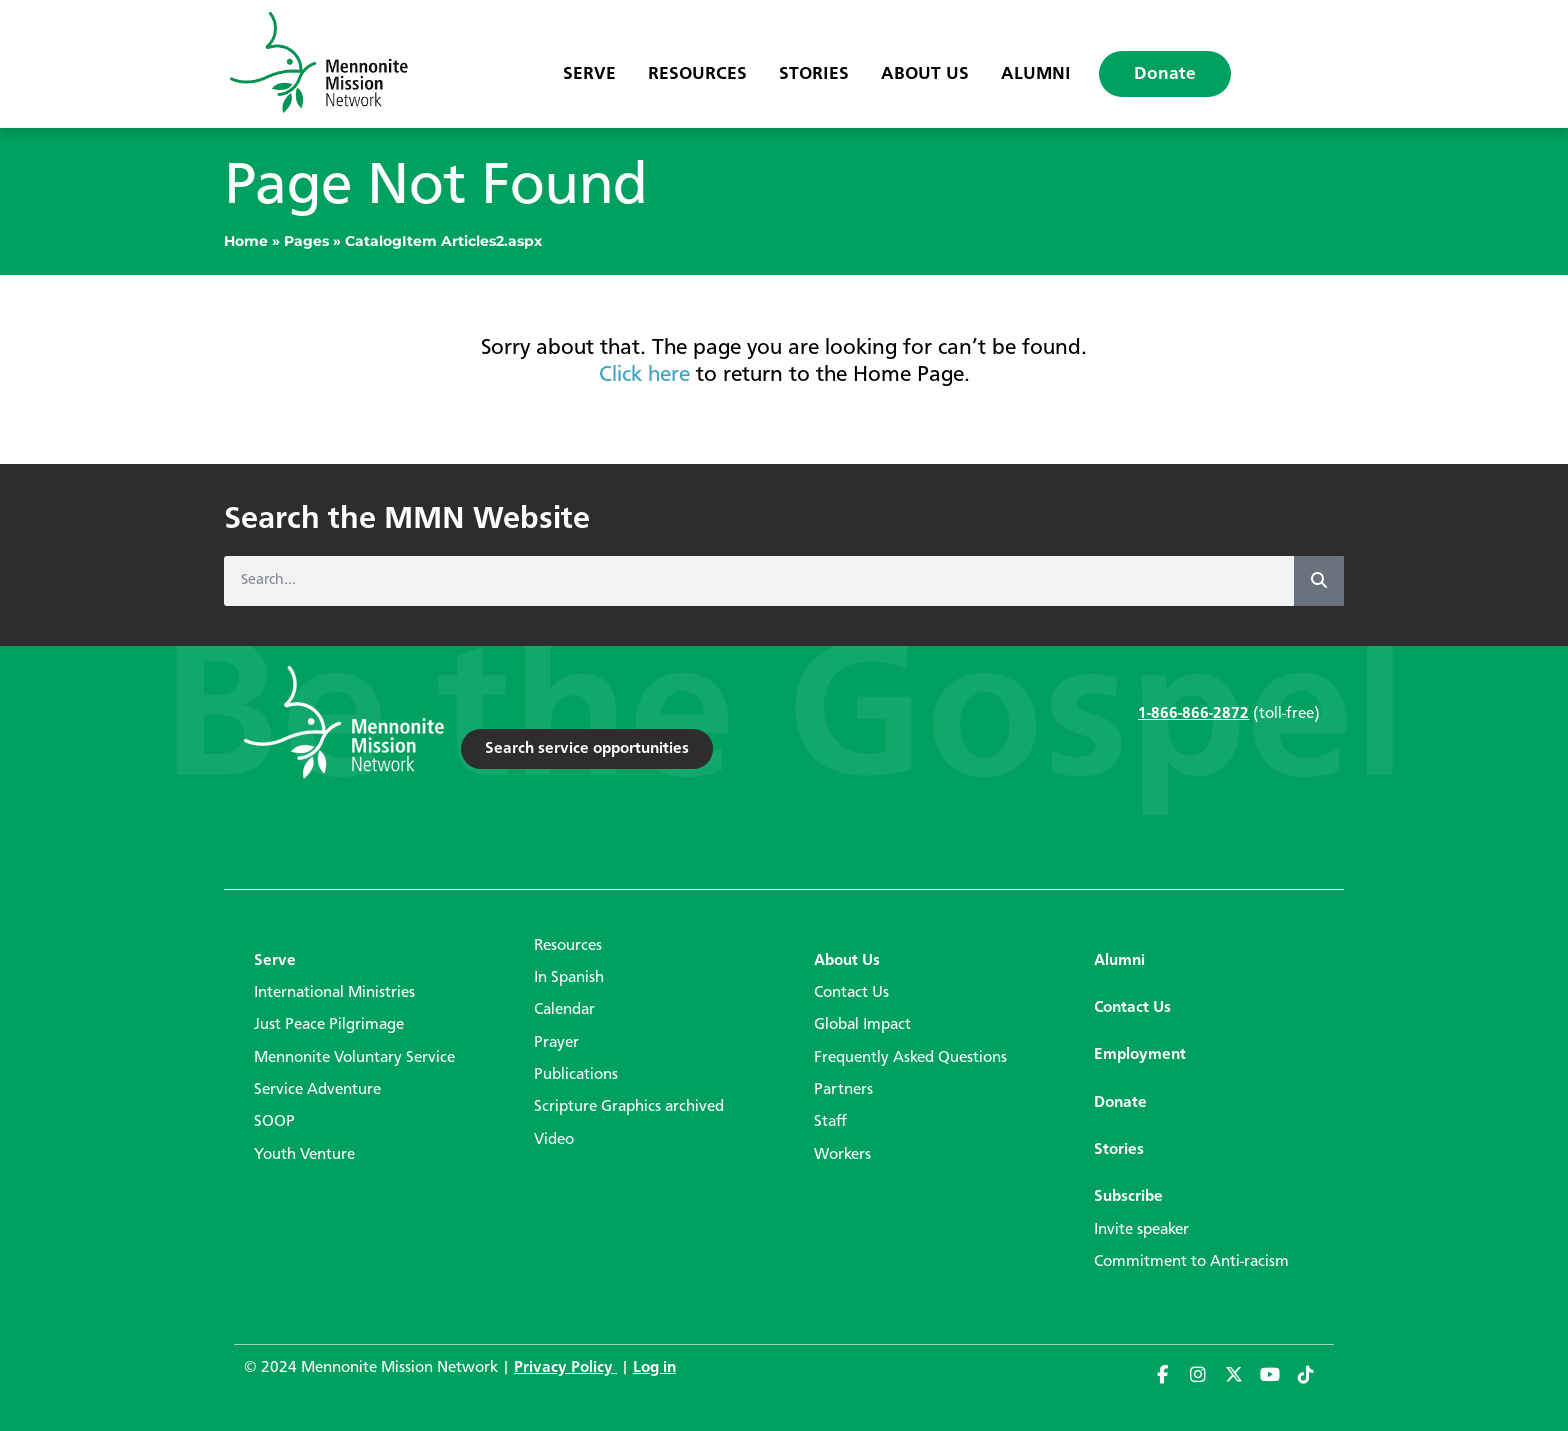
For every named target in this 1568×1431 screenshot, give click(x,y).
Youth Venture (304, 1155)
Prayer (556, 1043)
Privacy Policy (565, 1368)
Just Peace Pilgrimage (329, 1025)
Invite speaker (1141, 1230)
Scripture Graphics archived (629, 1107)
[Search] (1319, 581)
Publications (576, 1075)
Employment (1140, 1055)
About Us (925, 74)
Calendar (564, 1010)
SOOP (274, 1122)
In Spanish (569, 978)
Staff (830, 1122)
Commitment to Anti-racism (1191, 1262)
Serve (589, 74)
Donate (1165, 74)
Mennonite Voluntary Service (354, 1058)
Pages (306, 241)
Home (246, 241)
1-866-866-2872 (1193, 714)
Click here (644, 375)
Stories (814, 74)
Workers (842, 1155)
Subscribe (1128, 1197)
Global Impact (862, 1025)
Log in (654, 1368)
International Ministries (334, 993)
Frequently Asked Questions (910, 1058)
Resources (697, 74)
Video (554, 1140)
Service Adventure (317, 1090)
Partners (843, 1090)
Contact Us (851, 993)
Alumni (1036, 74)
